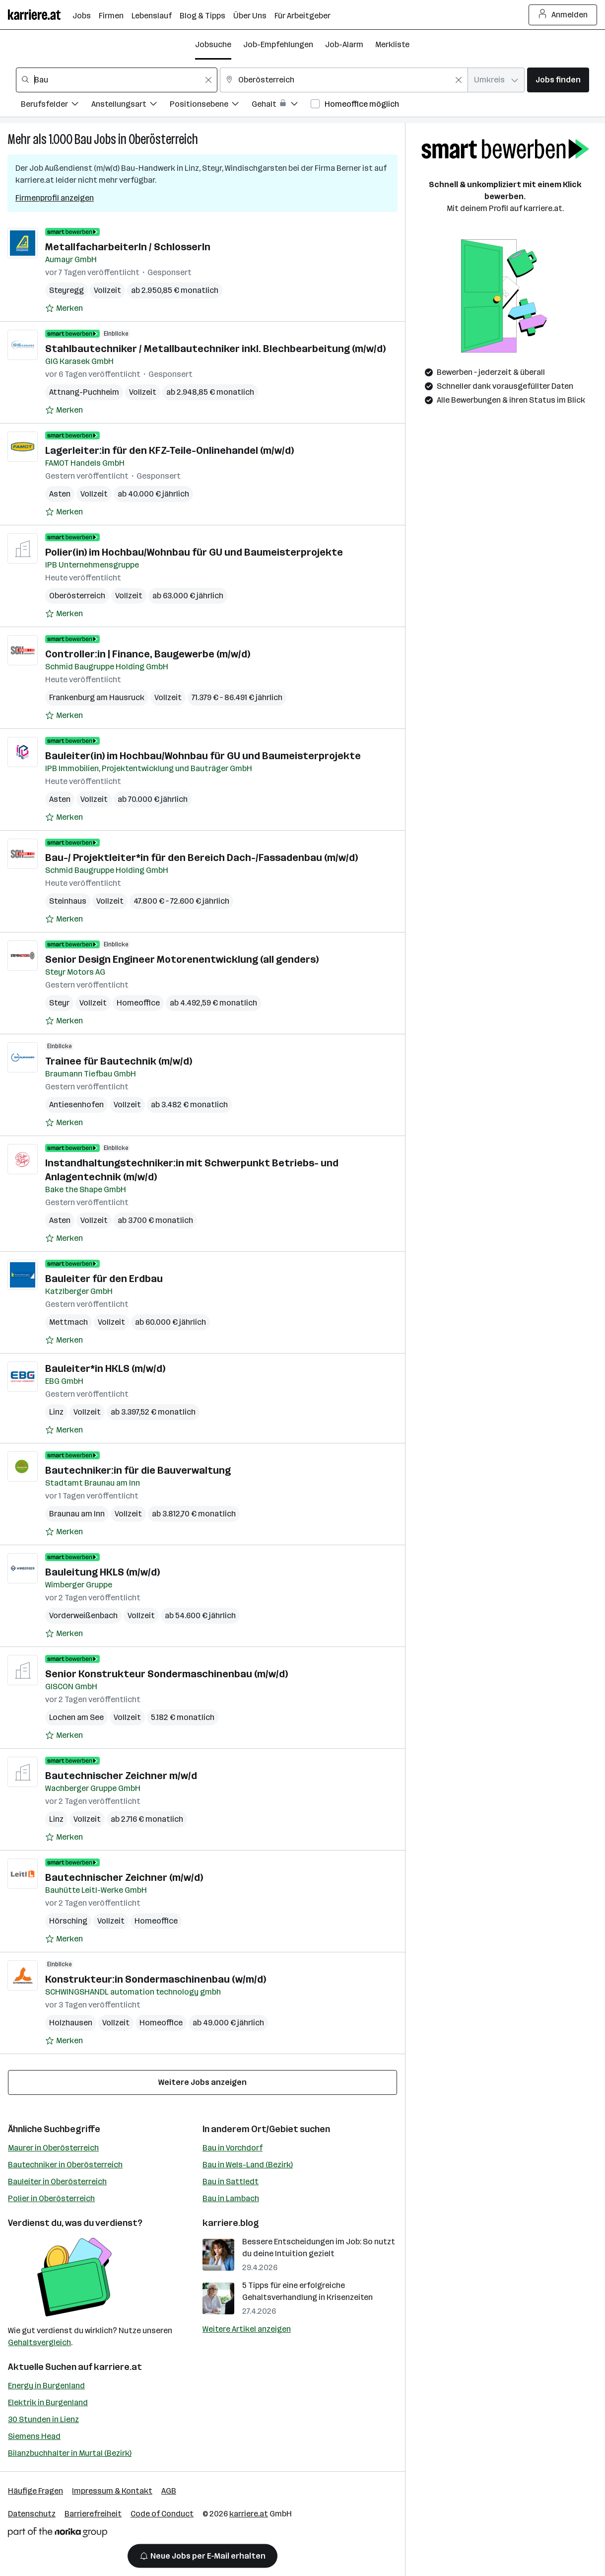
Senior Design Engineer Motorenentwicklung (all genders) (182, 959)
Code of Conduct (162, 2513)
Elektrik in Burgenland (48, 2402)
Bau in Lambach (230, 2198)
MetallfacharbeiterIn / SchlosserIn (127, 247)
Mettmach (68, 1322)
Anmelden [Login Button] (563, 15)
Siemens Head (34, 2436)
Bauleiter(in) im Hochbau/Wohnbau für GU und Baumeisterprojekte (203, 756)
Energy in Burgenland (46, 2385)
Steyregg (66, 290)
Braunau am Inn (77, 1513)
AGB (168, 2491)
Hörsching (68, 1921)
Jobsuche (213, 44)
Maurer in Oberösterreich (53, 2147)
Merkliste (392, 44)
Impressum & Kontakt (112, 2491)
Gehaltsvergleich (39, 2342)
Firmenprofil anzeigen (54, 198)
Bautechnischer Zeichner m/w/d (121, 1776)
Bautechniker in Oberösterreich (65, 2164)
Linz (56, 1412)
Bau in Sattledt (230, 2181)
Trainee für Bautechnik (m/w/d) (118, 1061)
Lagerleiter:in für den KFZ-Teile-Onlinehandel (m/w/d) (169, 450)
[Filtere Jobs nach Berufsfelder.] (56, 105)
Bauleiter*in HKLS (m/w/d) (105, 1368)
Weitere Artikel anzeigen (246, 2329)
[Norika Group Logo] (57, 2534)
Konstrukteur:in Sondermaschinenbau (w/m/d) (155, 1979)
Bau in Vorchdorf (232, 2147)
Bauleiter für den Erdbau (104, 1279)
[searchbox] (116, 80)
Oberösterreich (163, 139)
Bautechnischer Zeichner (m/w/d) (124, 1877)
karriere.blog (230, 2223)
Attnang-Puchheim (84, 392)
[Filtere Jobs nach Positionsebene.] (211, 105)
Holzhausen (70, 2022)
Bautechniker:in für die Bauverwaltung (138, 1470)
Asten (59, 494)
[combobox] (116, 80)
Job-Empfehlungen (278, 44)
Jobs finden (558, 79)
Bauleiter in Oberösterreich (57, 2181)
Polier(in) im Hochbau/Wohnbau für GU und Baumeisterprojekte (194, 552)
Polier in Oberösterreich (51, 2198)
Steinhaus (67, 901)
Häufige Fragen (35, 2491)
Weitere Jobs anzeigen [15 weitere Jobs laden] (202, 2082)
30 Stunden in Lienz (43, 2419)
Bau (83, 139)
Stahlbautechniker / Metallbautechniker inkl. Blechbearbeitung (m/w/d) (215, 349)
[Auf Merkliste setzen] (64, 308)
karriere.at (118, 2366)
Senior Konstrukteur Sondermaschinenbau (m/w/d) (166, 1674)
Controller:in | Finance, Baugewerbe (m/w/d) (147, 654)
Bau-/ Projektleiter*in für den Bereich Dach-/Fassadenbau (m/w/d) (201, 857)
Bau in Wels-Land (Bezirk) (247, 2164)
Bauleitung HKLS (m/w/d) (102, 1572)
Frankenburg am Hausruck (96, 697)
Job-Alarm (344, 44)
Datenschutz (32, 2513)
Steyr (59, 1002)
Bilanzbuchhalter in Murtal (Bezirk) (70, 2453)
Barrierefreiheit (93, 2513)
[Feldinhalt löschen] (208, 80)
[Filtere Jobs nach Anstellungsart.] (130, 105)
